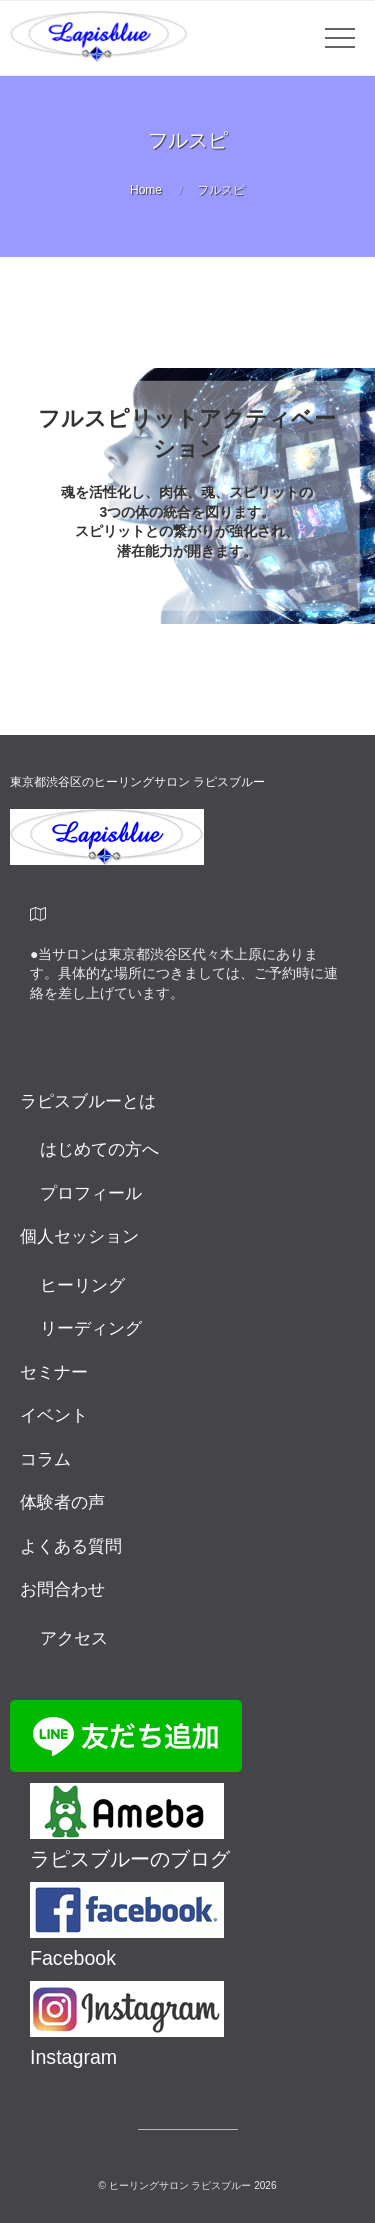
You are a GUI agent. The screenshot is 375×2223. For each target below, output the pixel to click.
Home (146, 190)
